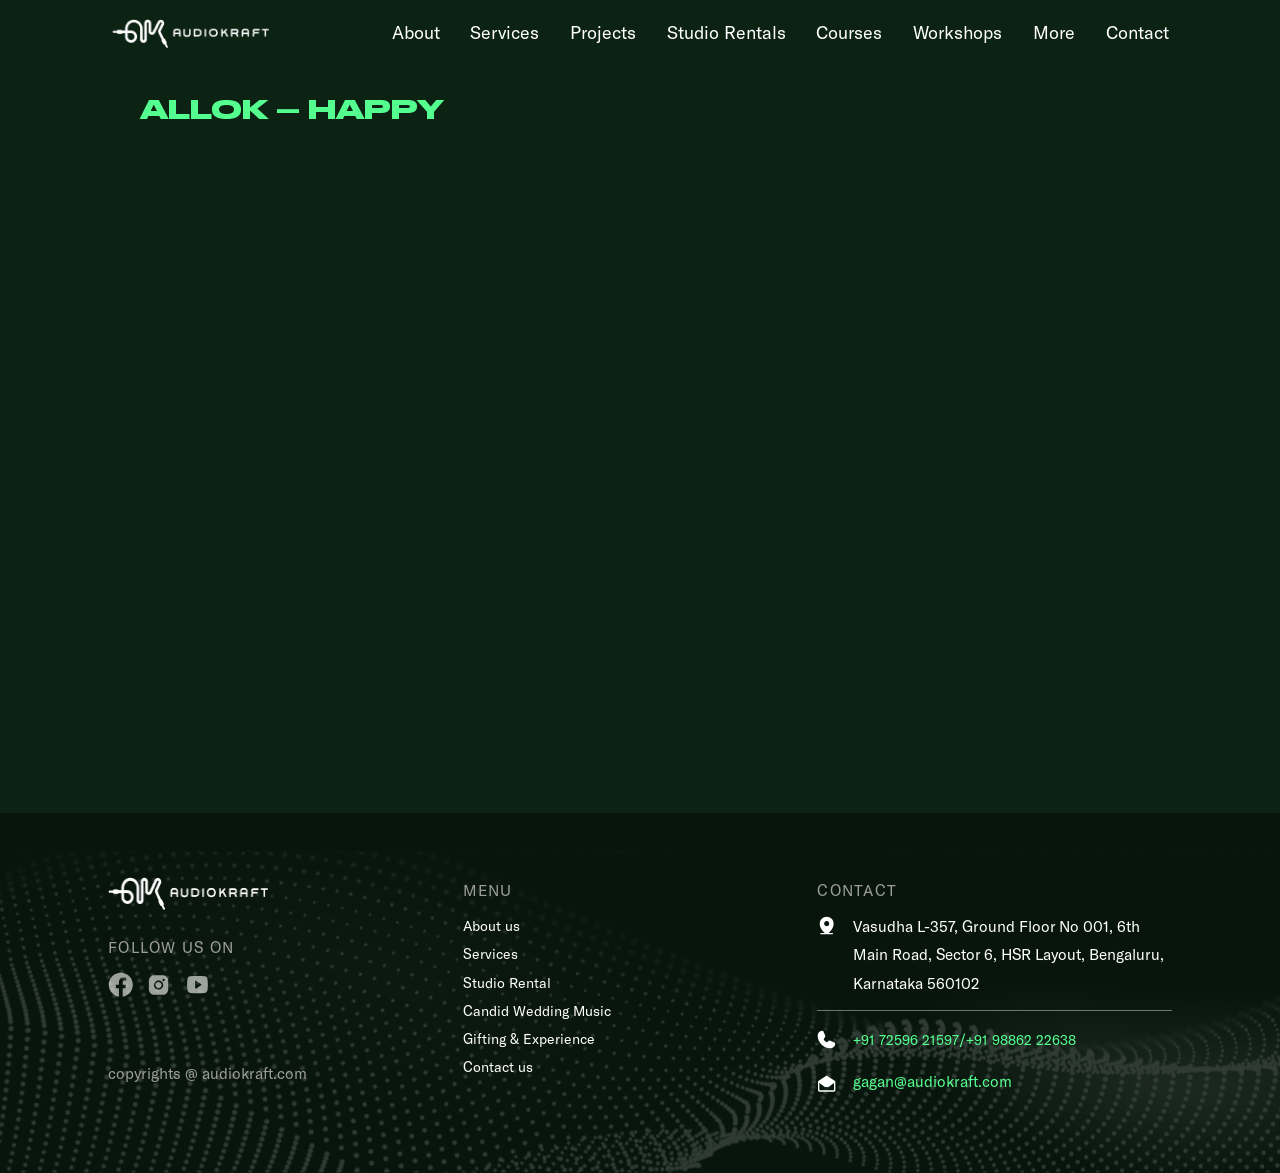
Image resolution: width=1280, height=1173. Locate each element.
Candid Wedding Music (537, 1010)
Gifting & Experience (529, 1038)
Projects (603, 32)
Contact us (498, 1066)
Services (504, 32)
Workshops (957, 32)
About (416, 32)
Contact (1137, 32)
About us (491, 925)
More (1054, 32)
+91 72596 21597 (906, 1039)
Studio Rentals (726, 32)
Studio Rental (507, 982)
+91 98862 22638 (1021, 1039)
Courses (849, 32)
